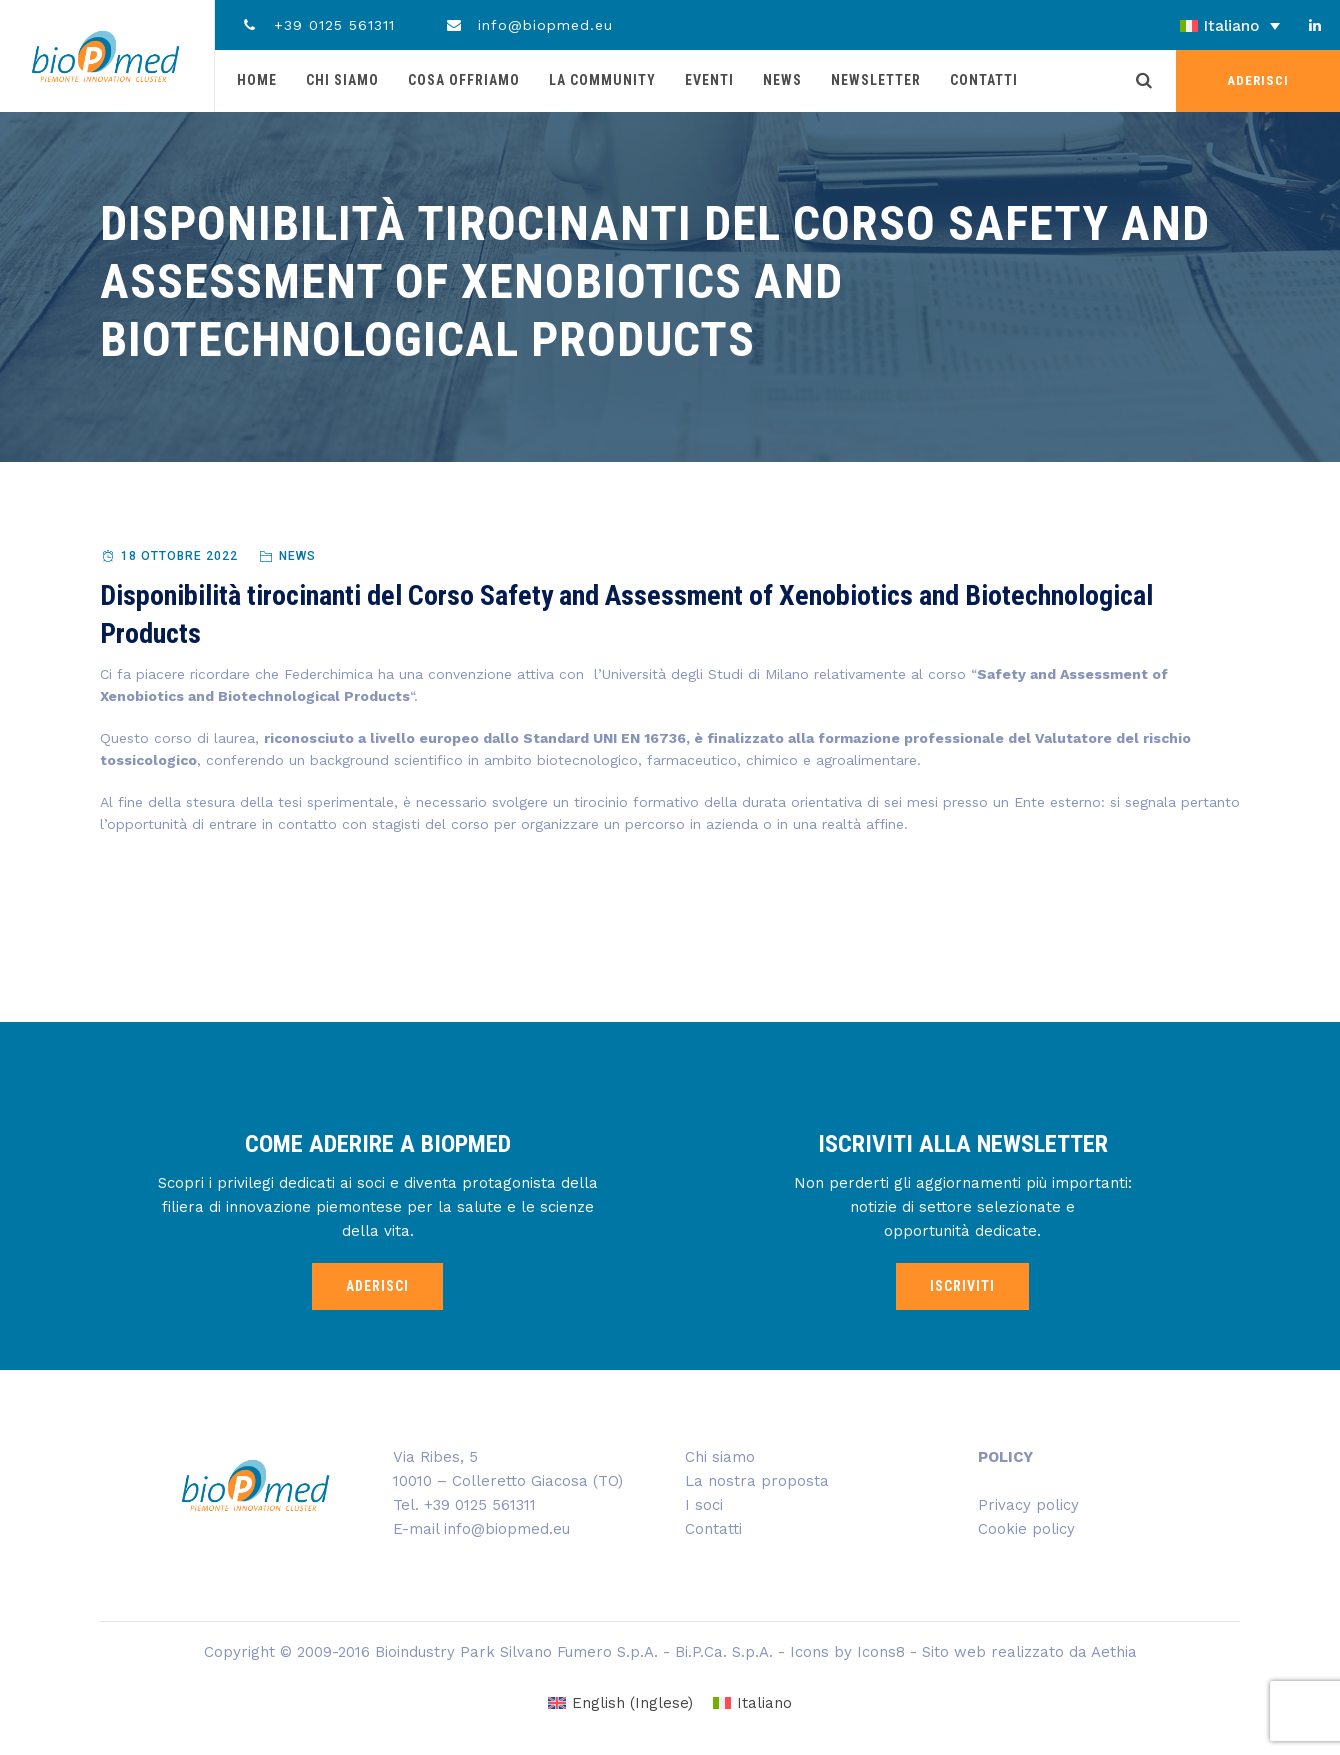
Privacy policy (1028, 1505)
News (782, 80)
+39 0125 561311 (317, 25)
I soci (704, 1505)
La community (602, 80)
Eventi (709, 80)
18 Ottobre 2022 (179, 556)
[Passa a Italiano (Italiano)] (752, 1703)
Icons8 (881, 1652)
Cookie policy (1026, 1529)
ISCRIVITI (962, 1286)
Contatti (984, 80)
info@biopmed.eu (529, 25)
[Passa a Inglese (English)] (620, 1703)
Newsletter (876, 80)
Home (257, 80)
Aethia (1114, 1652)
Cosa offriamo (464, 80)
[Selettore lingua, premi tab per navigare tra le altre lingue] (1174, 26)
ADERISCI (1258, 80)
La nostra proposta (757, 1481)
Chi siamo (342, 80)
